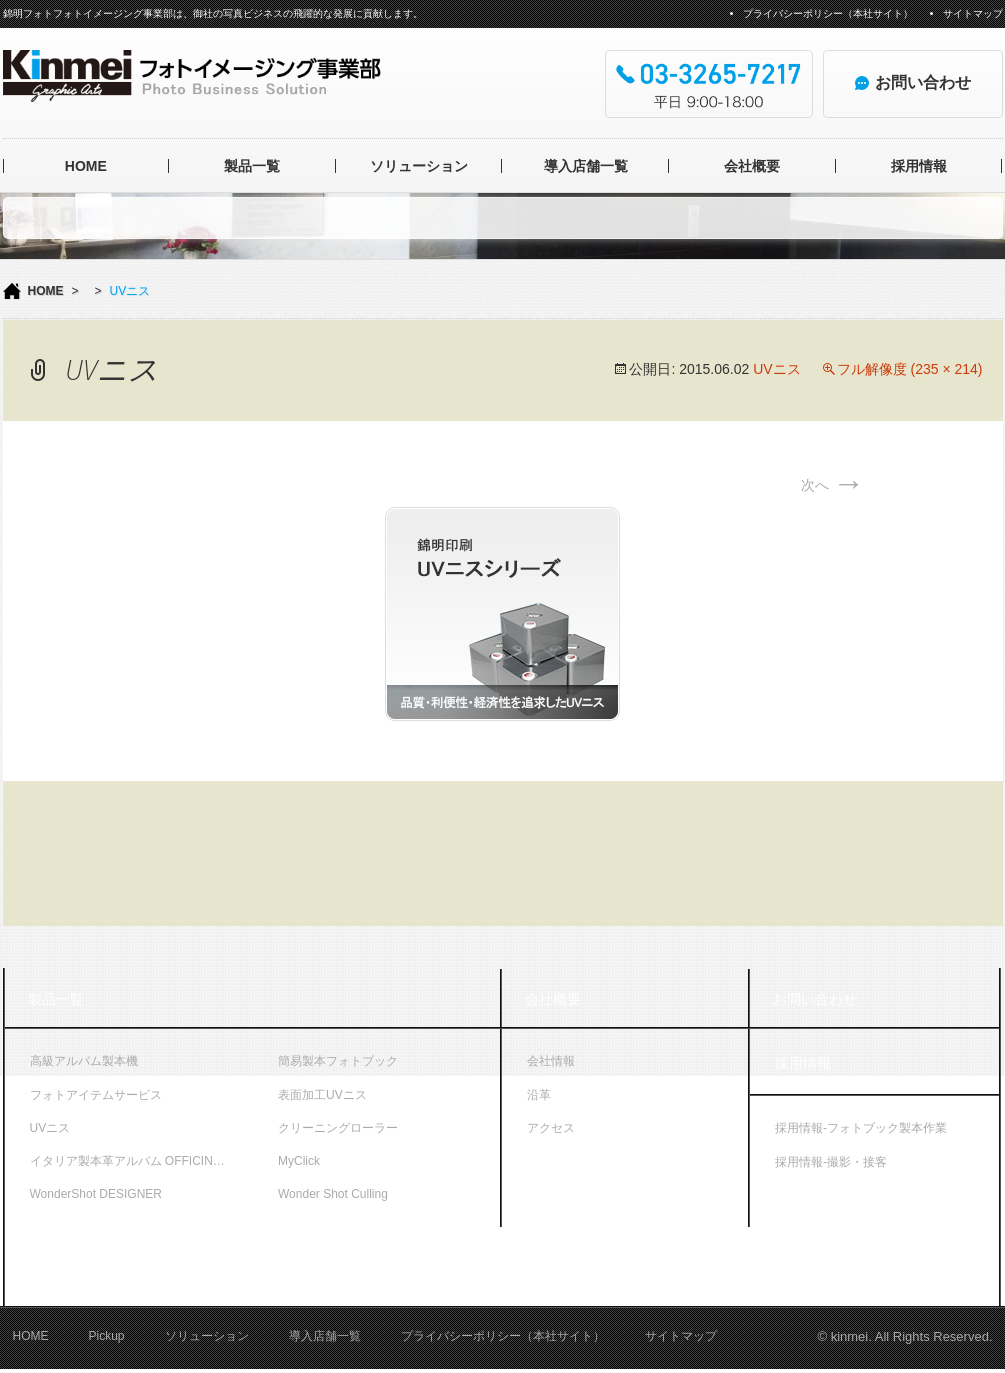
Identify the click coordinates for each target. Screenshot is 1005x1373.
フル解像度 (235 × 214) (910, 369)
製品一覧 (252, 166)
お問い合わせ (815, 999)
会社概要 (752, 166)
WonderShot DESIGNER (96, 1194)
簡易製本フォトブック (338, 1061)
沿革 (539, 1095)
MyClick (299, 1161)
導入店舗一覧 (586, 166)
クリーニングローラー (338, 1128)
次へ (833, 485)
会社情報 (551, 1061)
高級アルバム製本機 (84, 1061)
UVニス (776, 369)
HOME (86, 166)
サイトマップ (973, 13)
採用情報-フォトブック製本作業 (861, 1128)
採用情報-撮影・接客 (831, 1162)
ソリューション (419, 166)
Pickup (107, 1340)
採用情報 (919, 166)
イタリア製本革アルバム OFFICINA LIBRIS (142, 1161)
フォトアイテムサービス (96, 1095)
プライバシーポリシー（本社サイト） (828, 13)
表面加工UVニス (322, 1095)
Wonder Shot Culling (333, 1194)
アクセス (551, 1128)
